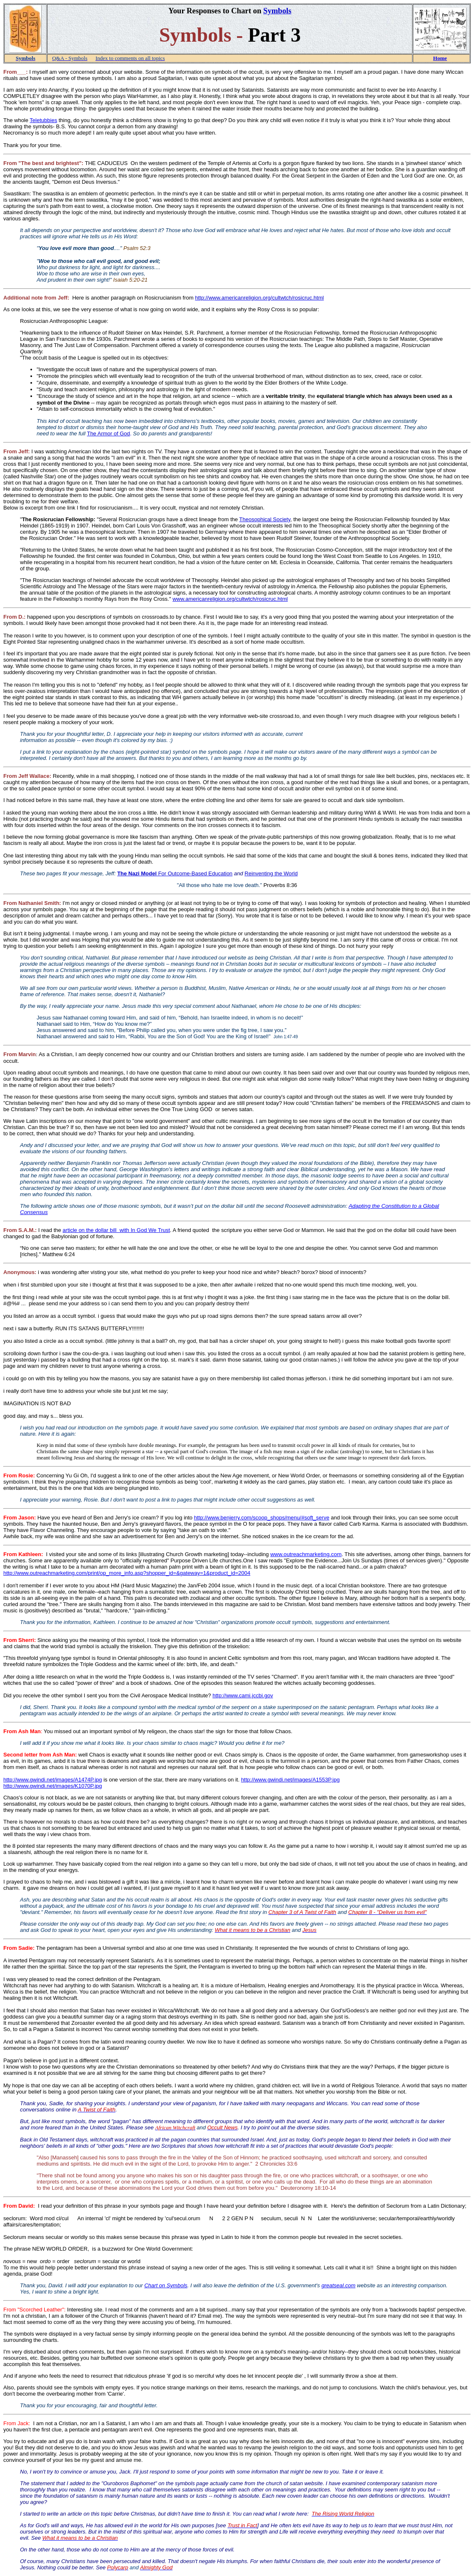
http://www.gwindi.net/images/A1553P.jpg (290, 1779)
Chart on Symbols (165, 2285)
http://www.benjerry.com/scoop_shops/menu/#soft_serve (261, 1517)
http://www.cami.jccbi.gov (242, 1695)
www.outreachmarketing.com (306, 1554)
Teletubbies (43, 120)
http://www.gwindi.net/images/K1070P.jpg (52, 1786)
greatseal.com (339, 2285)
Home (440, 58)
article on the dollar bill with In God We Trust (116, 1230)
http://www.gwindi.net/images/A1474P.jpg (52, 1779)
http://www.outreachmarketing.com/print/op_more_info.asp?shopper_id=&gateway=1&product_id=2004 (126, 1573)
